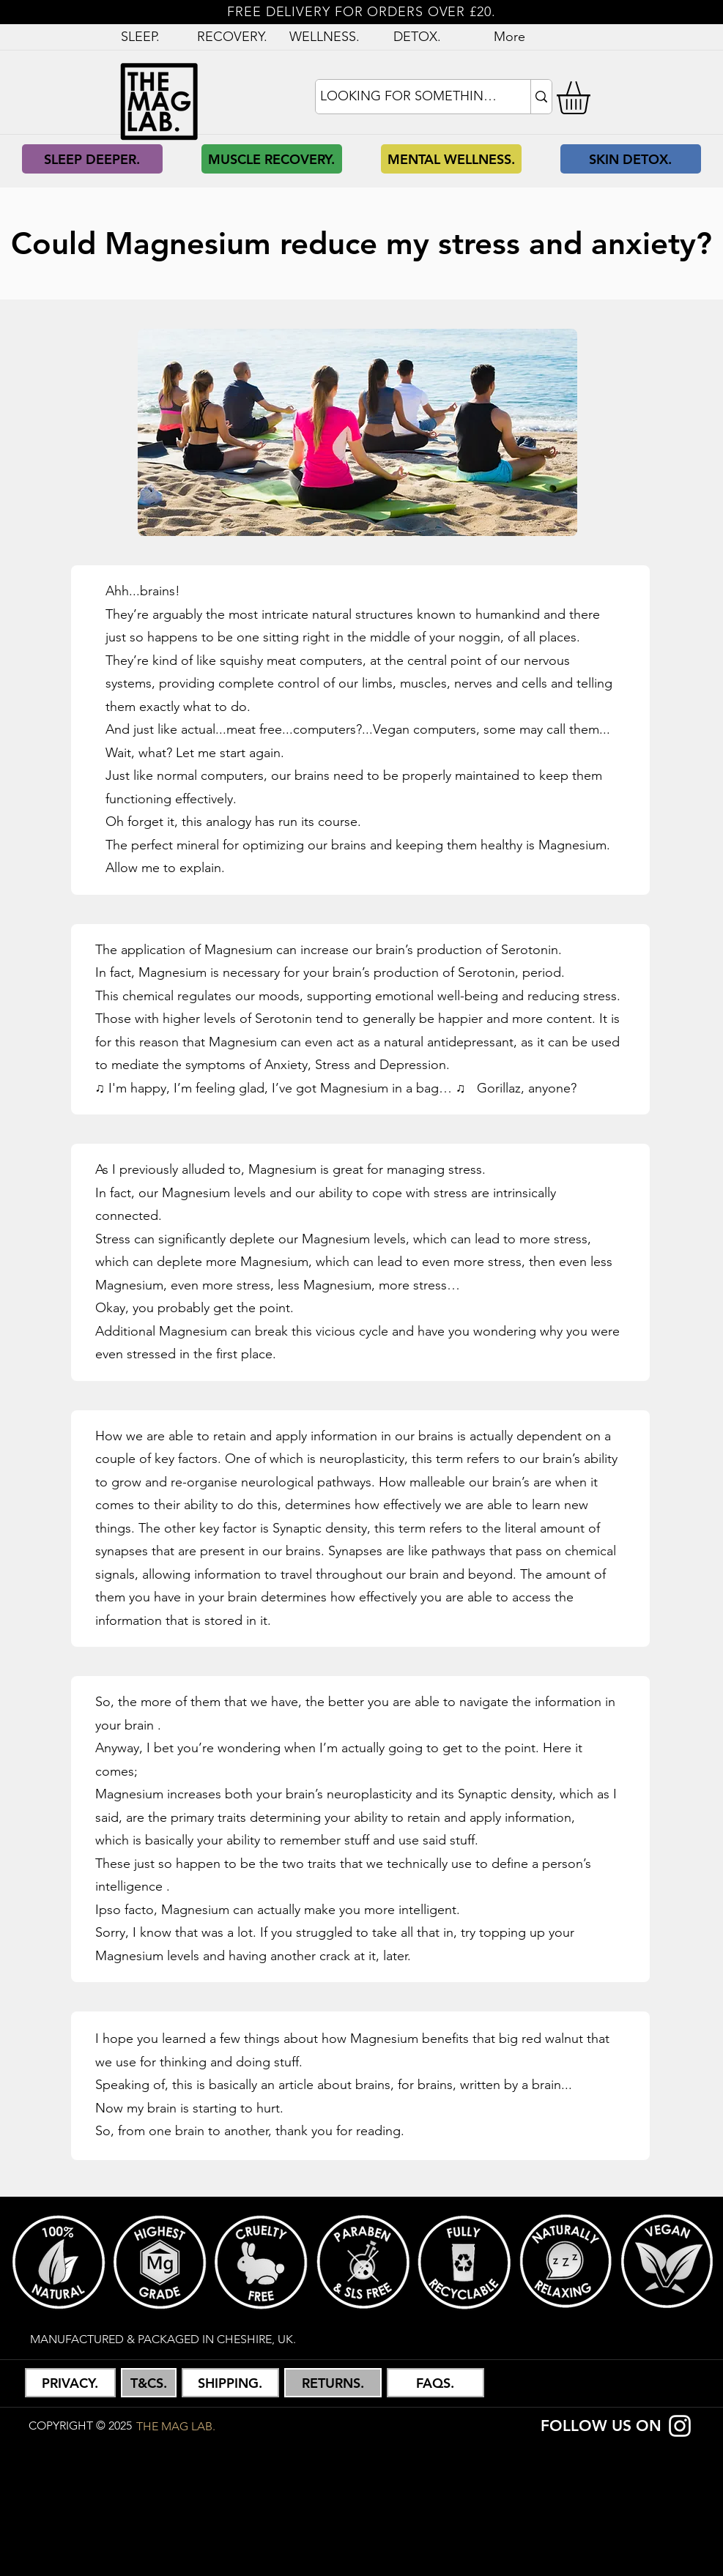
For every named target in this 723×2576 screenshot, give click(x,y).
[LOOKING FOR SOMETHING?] (410, 96)
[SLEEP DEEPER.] (92, 159)
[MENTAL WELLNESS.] (451, 159)
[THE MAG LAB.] (176, 2426)
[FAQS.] (435, 2382)
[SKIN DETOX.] (630, 159)
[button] (593, 97)
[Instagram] (679, 2426)
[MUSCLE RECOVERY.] (271, 159)
